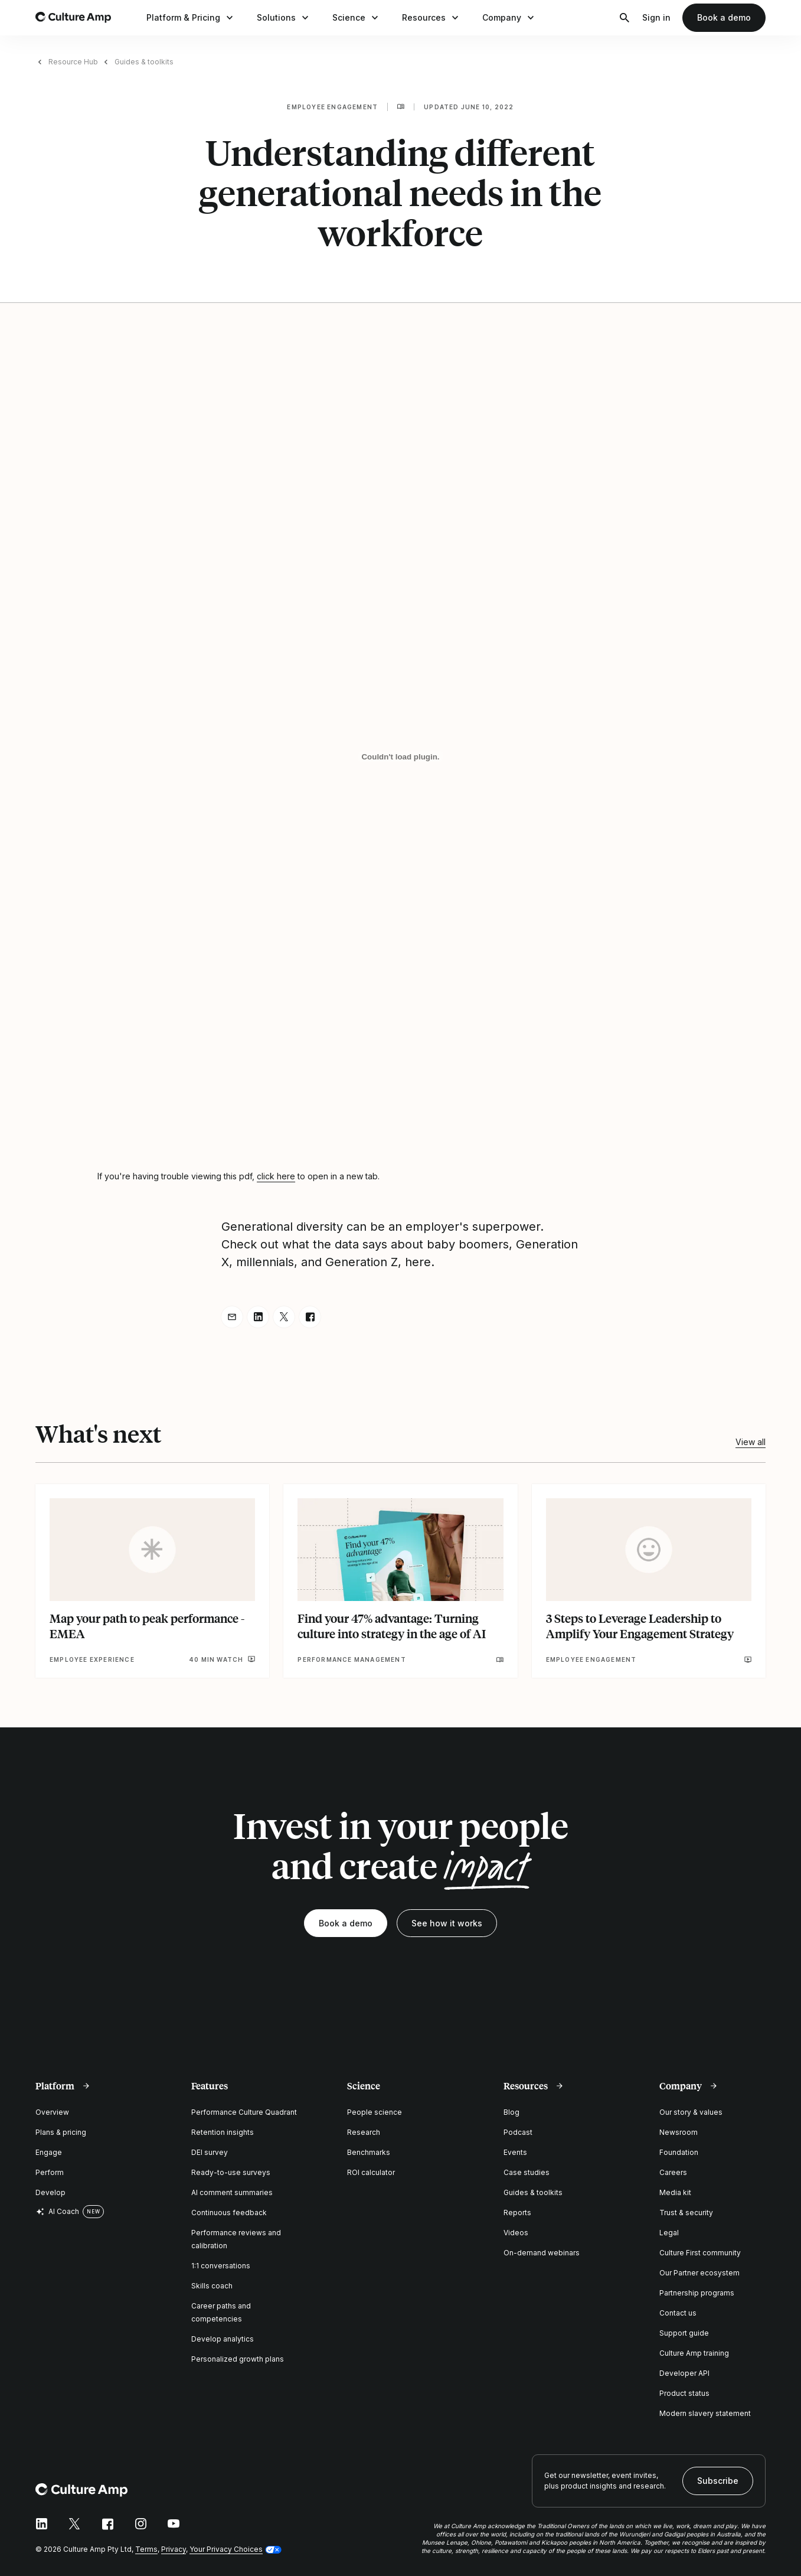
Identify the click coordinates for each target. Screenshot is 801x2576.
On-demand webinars (542, 2252)
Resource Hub (73, 61)
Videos (516, 2232)
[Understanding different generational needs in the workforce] (400, 757)
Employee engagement (332, 106)
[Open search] (624, 18)
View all (750, 1442)
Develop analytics (222, 2338)
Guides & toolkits (144, 61)
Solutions (284, 18)
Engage (48, 2152)
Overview (52, 2112)
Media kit (675, 2192)
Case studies (527, 2172)
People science (374, 2112)
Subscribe (717, 2481)
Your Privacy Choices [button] (226, 2549)
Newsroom (678, 2132)
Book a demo (724, 17)
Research (363, 2132)
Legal (669, 2232)
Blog (511, 2112)
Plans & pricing (60, 2132)
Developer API (684, 2373)
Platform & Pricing (191, 18)
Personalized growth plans (237, 2359)
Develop (50, 2192)
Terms (146, 2549)
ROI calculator (371, 2172)
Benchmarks (368, 2152)
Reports (517, 2212)
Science (356, 18)
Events (515, 2152)
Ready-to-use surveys (230, 2172)
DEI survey (209, 2152)
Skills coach (212, 2285)
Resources (431, 18)
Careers (673, 2172)
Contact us (678, 2312)
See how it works (446, 1923)
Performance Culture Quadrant (244, 2112)
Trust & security (686, 2212)
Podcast (518, 2132)
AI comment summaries (232, 2192)
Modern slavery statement (705, 2413)
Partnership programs (696, 2292)
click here (276, 1176)
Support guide (684, 2333)
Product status (684, 2393)
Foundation (678, 2152)
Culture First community (700, 2252)
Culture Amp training (694, 2353)
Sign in (656, 17)
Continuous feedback (229, 2212)
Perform (49, 2172)
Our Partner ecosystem (699, 2272)
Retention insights (222, 2132)
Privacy (173, 2549)
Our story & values (690, 2112)
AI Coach (57, 2211)
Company (509, 18)
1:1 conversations (220, 2265)
